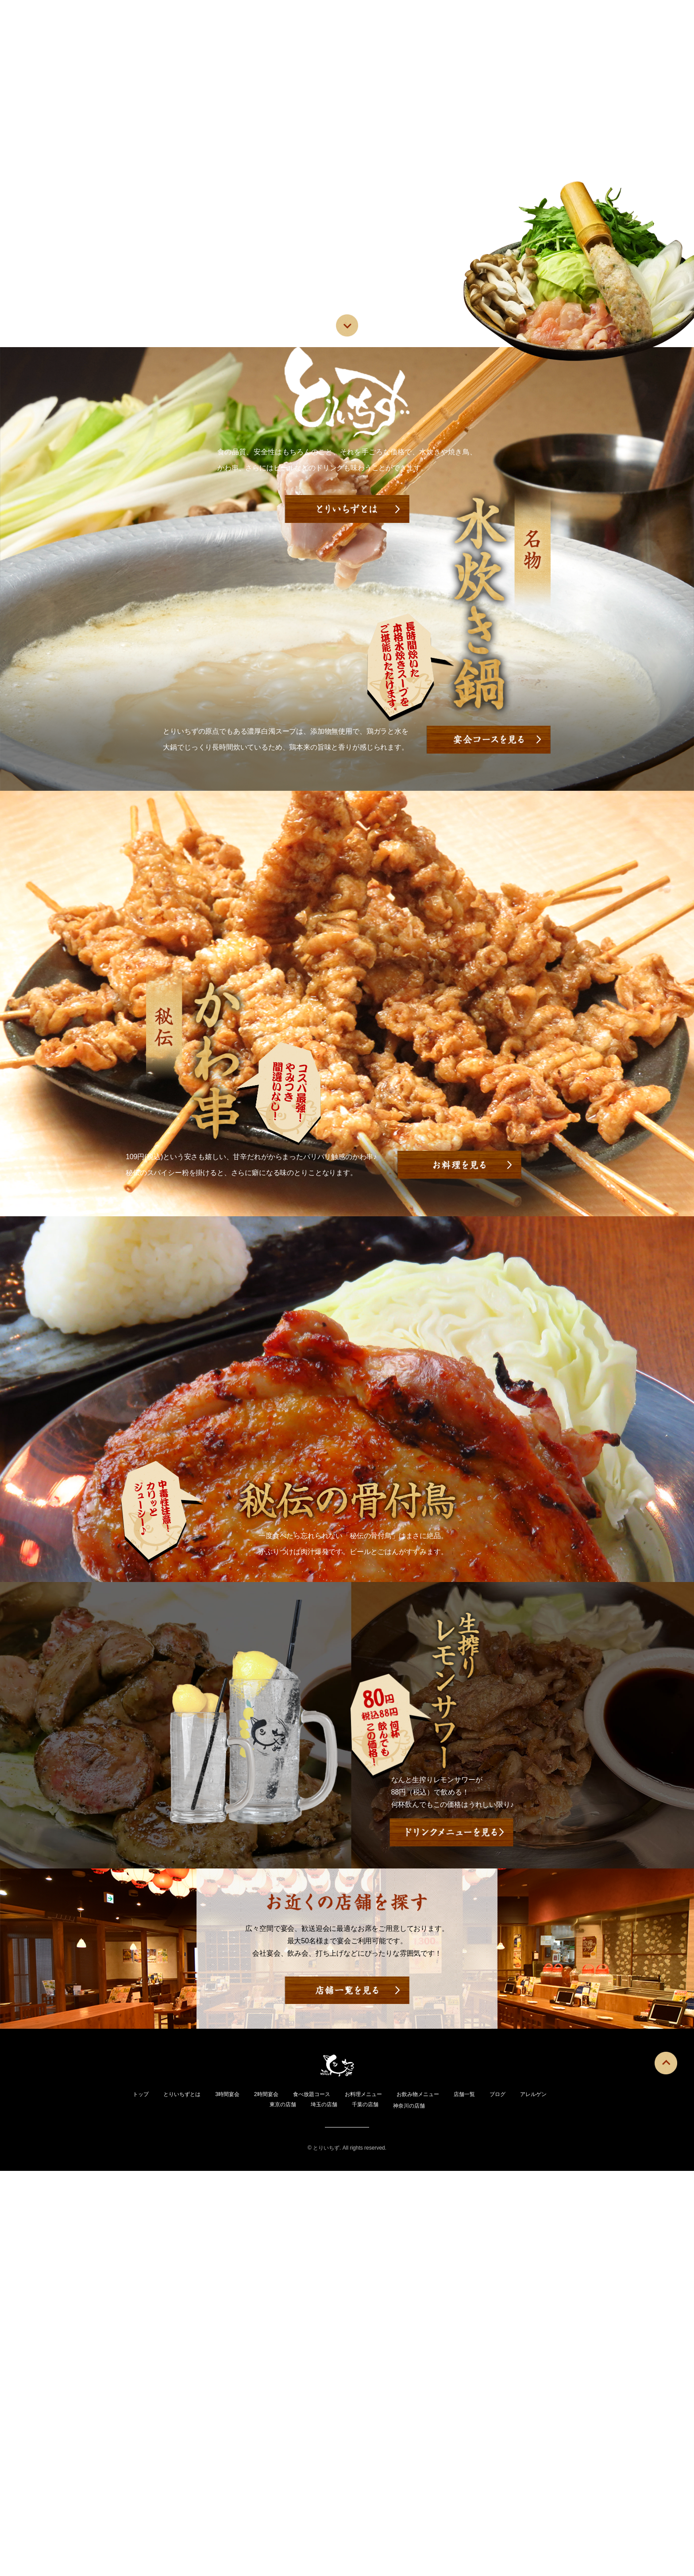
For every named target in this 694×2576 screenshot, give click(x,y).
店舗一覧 (464, 60)
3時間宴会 (238, 2499)
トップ (125, 60)
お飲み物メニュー (399, 60)
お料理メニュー (324, 60)
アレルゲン (561, 60)
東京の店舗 (298, 2509)
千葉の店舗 (389, 2509)
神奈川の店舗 (438, 2510)
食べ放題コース (330, 2499)
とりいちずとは (183, 60)
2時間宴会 (280, 2499)
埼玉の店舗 (343, 2509)
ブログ (511, 60)
